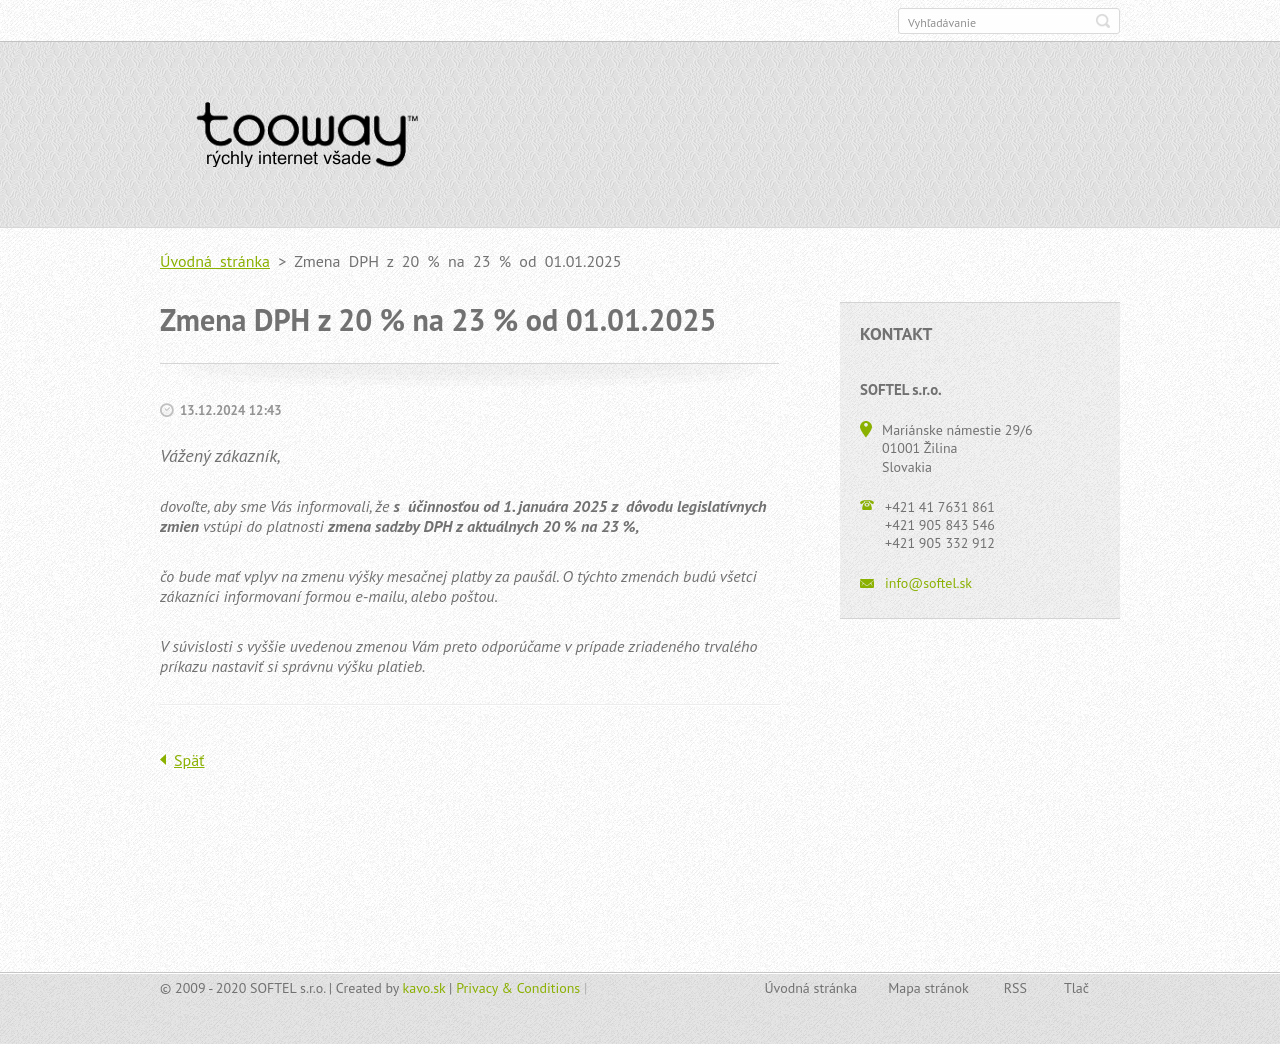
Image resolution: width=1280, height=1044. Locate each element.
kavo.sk (424, 988)
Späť (189, 760)
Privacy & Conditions (518, 988)
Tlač (1076, 988)
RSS (1015, 988)
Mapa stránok (928, 988)
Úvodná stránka (215, 261)
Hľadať (1103, 21)
